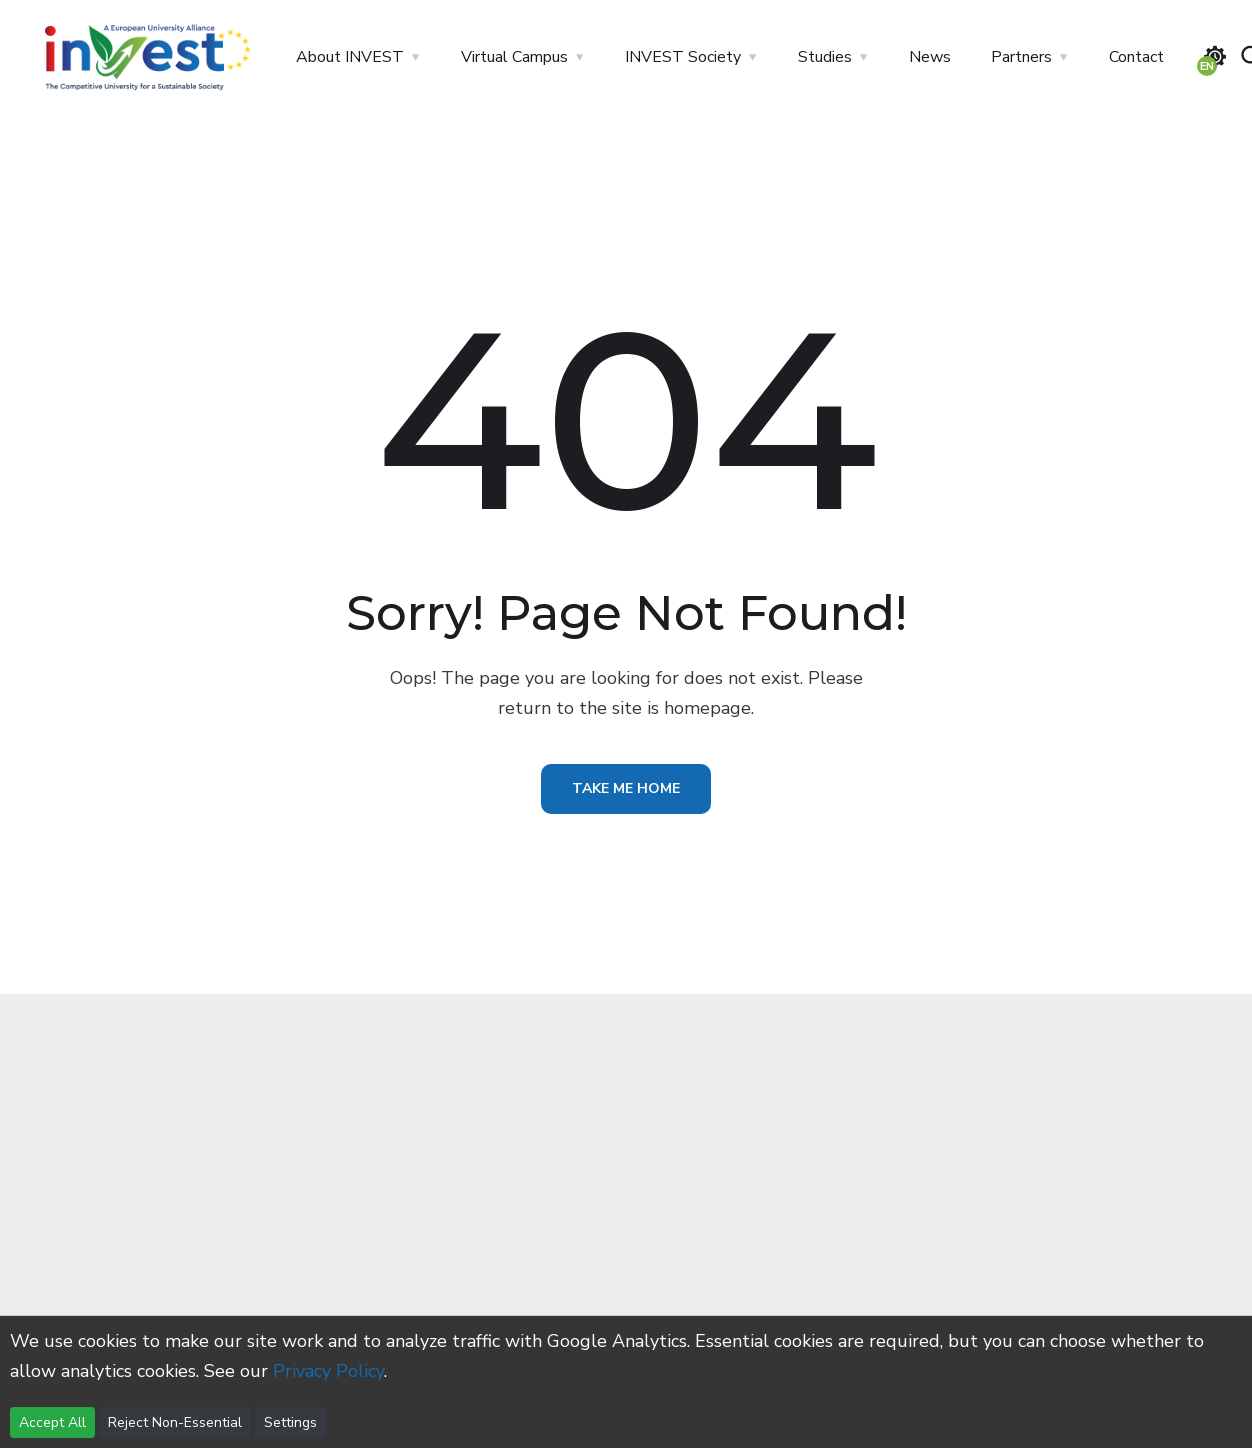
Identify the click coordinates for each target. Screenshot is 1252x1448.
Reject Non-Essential (175, 1422)
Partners (1021, 57)
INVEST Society (683, 57)
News (930, 57)
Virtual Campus (514, 57)
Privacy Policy (328, 1371)
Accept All (52, 1422)
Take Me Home (626, 788)
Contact (1136, 57)
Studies (825, 57)
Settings (290, 1422)
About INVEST (350, 57)
